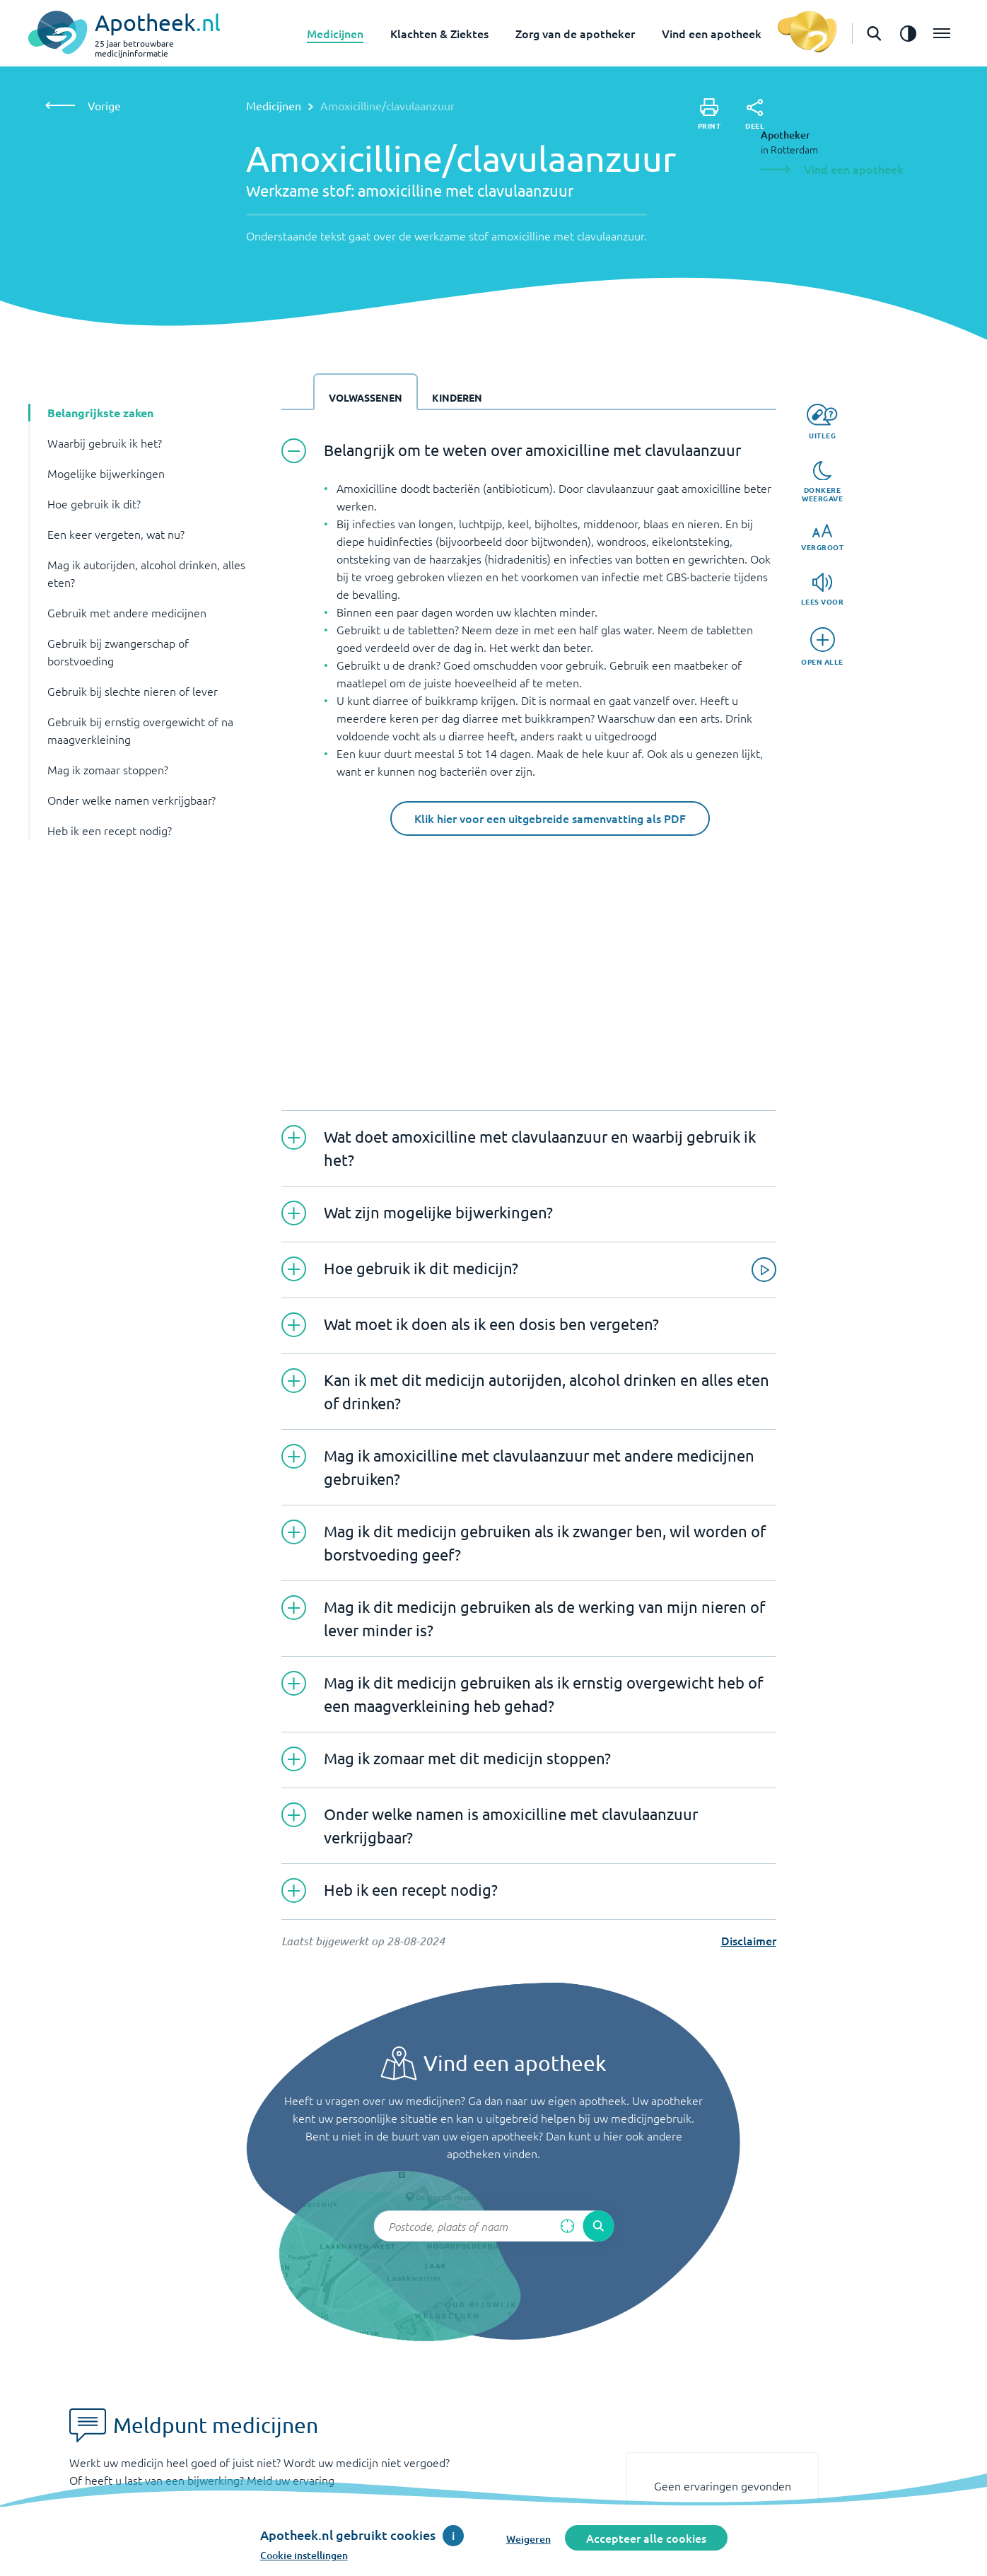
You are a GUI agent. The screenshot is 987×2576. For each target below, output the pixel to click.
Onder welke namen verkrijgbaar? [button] (131, 800)
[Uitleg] (822, 422)
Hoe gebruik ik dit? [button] (94, 503)
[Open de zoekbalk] (874, 33)
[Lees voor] (822, 589)
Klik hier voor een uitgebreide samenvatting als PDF (550, 818)
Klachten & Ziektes (439, 33)
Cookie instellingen (304, 2555)
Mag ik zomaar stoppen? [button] (107, 769)
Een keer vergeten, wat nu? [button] (116, 534)
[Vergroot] (822, 538)
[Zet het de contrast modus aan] (908, 33)
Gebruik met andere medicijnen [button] (126, 612)
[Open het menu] (942, 33)
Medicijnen (335, 33)
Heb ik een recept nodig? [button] (109, 830)
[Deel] (754, 114)
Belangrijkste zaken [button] (100, 412)
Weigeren (528, 2539)
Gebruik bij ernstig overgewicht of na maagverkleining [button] (140, 730)
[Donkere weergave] (822, 482)
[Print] (709, 114)
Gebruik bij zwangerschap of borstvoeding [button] (118, 651)
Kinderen (457, 397)
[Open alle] (822, 646)
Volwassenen (365, 397)
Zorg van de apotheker (575, 33)
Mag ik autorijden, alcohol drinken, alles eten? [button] (146, 573)
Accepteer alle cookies (646, 2538)
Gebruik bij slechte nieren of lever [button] (132, 691)
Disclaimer (748, 1940)
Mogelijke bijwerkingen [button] (106, 473)
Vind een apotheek (711, 33)
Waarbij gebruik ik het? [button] (104, 442)
